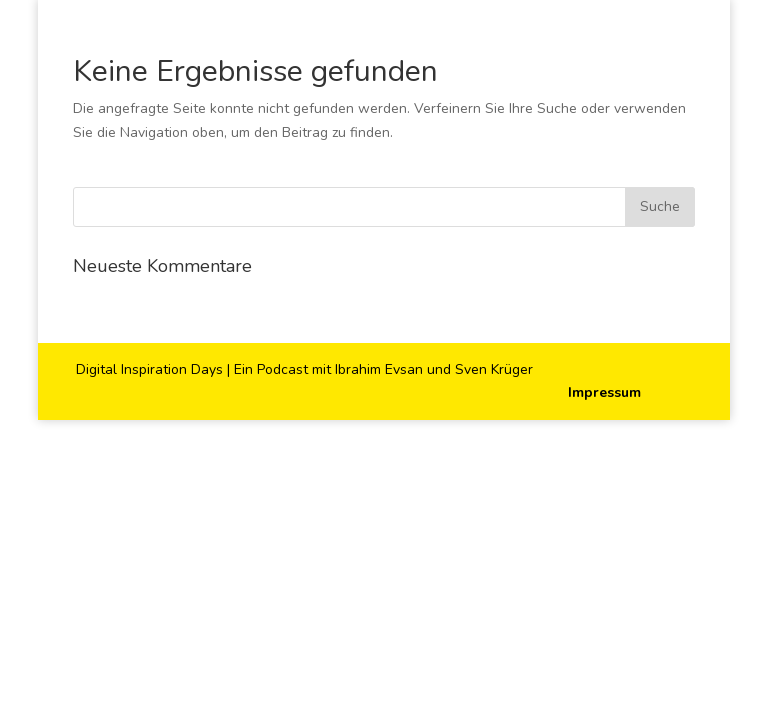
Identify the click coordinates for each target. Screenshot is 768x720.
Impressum (604, 392)
